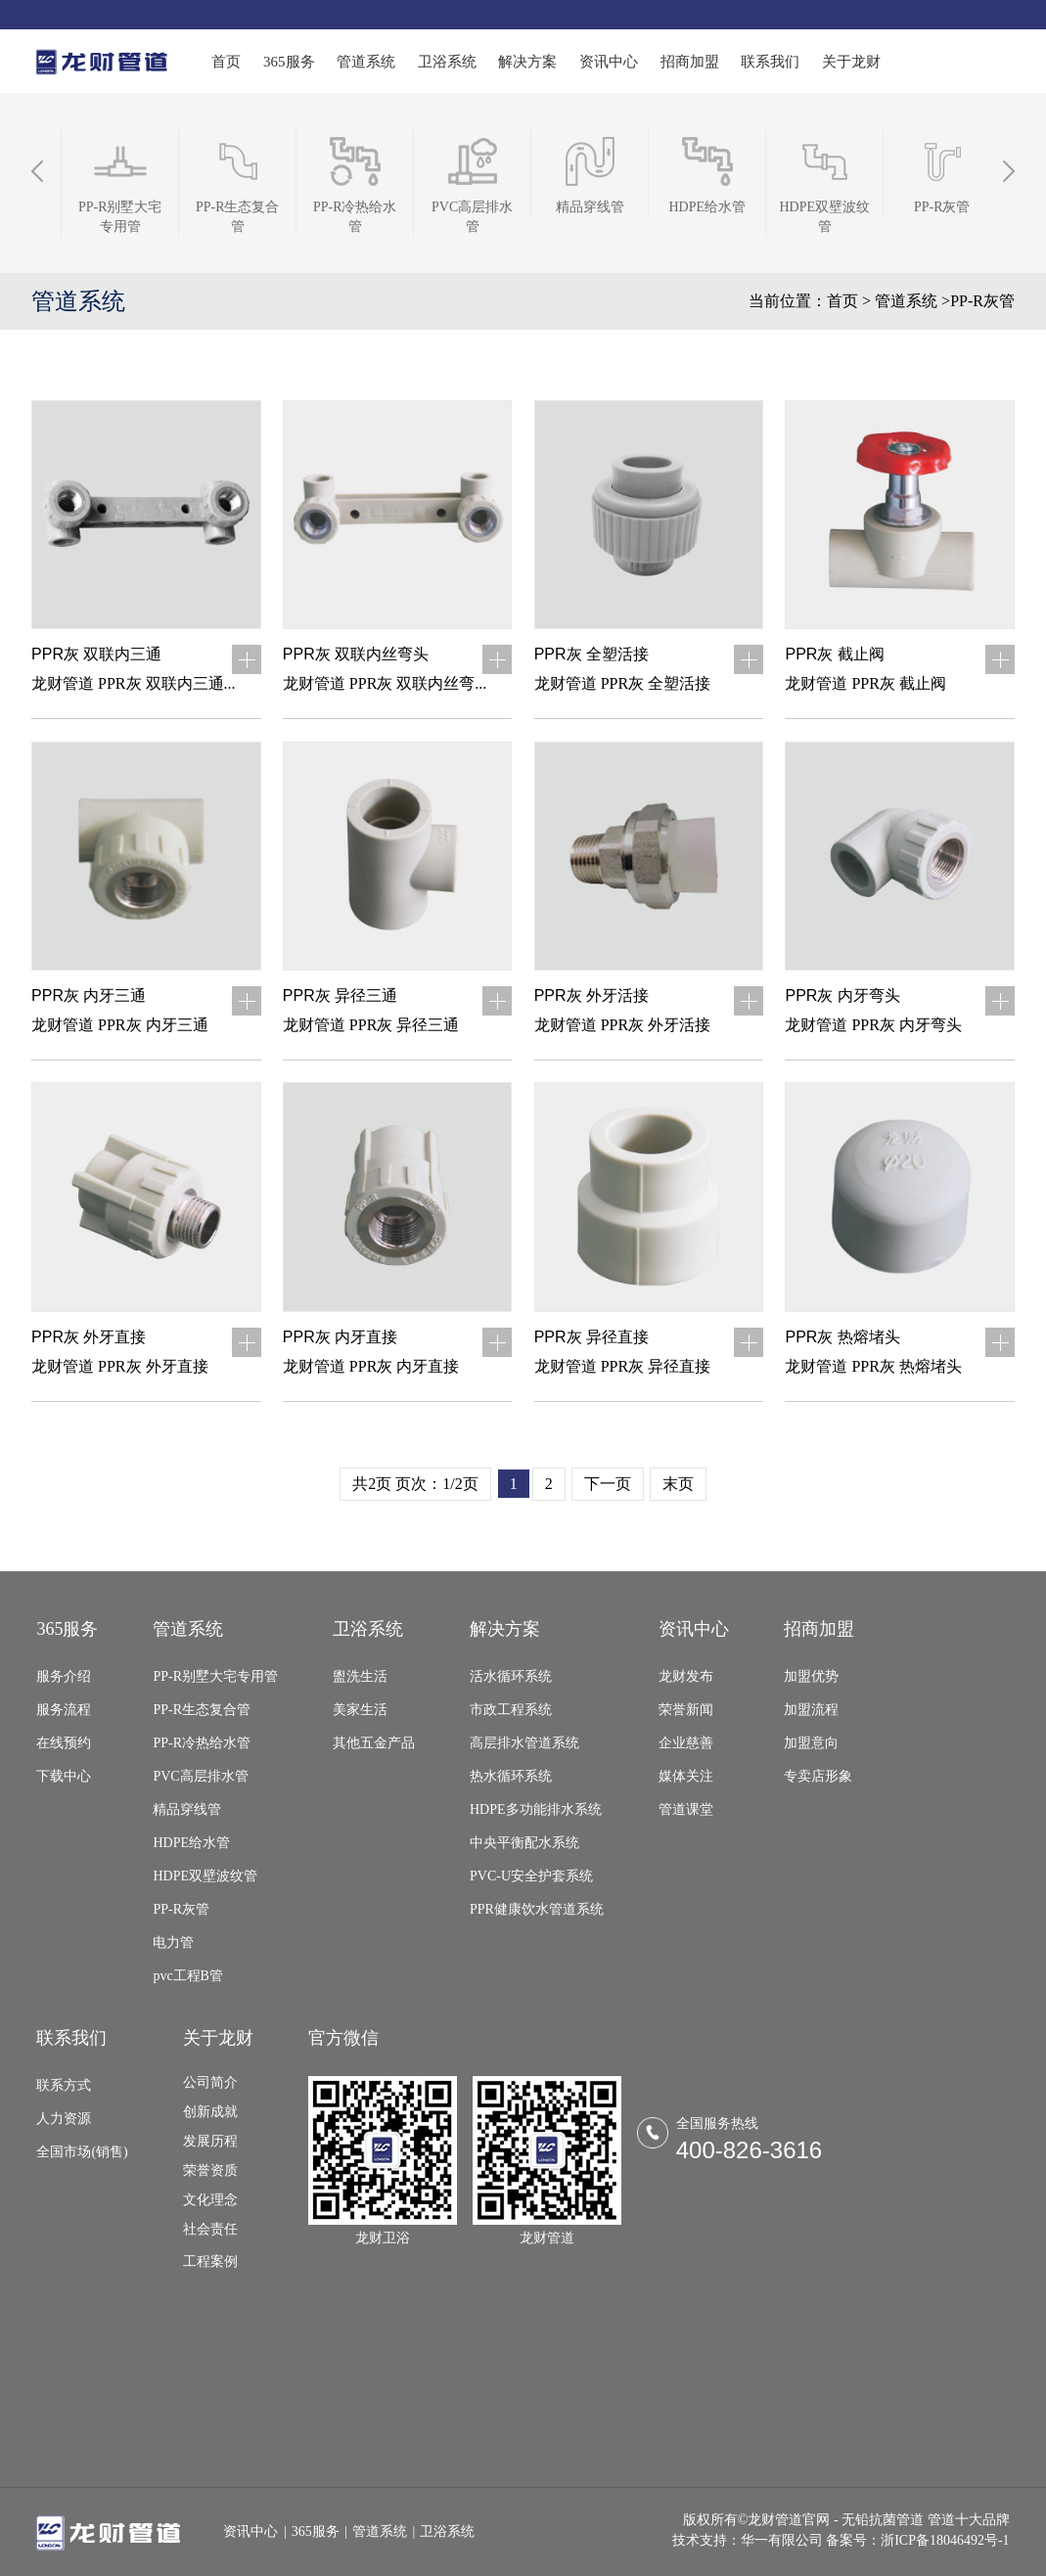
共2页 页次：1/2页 (415, 1483)
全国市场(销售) (81, 2152)
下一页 (607, 1483)
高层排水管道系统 (524, 1743)
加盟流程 (811, 1709)
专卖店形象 (818, 1776)
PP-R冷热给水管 (201, 1743)
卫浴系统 (447, 61)
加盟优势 (811, 1676)
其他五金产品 (374, 1743)
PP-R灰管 (181, 1909)
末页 (678, 1483)
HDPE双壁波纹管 (205, 1876)
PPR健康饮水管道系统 (537, 1909)
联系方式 (63, 2085)
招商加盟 (689, 61)
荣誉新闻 (686, 1709)
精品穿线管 (187, 1809)
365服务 (289, 61)
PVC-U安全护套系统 (531, 1876)
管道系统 (366, 61)
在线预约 (63, 1743)
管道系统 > (912, 301)
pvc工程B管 (188, 1975)
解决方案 (527, 61)
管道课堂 (686, 1809)
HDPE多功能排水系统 (536, 1809)
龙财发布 (686, 1676)
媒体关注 (686, 1776)
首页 (226, 61)
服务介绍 (63, 1676)
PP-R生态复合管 (201, 1709)
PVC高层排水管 (200, 1776)
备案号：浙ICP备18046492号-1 (917, 2540)
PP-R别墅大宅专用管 (215, 1676)
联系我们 (770, 61)
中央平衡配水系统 (524, 1842)
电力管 (173, 1942)
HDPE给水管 (191, 1842)
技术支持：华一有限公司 (747, 2540)
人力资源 (63, 2118)
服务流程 (63, 1709)
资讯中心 (608, 61)
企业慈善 (686, 1743)
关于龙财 (851, 61)
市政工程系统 (511, 1709)
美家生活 (360, 1709)
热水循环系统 (511, 1776)
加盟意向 (811, 1743)
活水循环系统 (511, 1676)
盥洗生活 (360, 1676)
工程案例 (210, 2261)
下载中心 (63, 1776)
